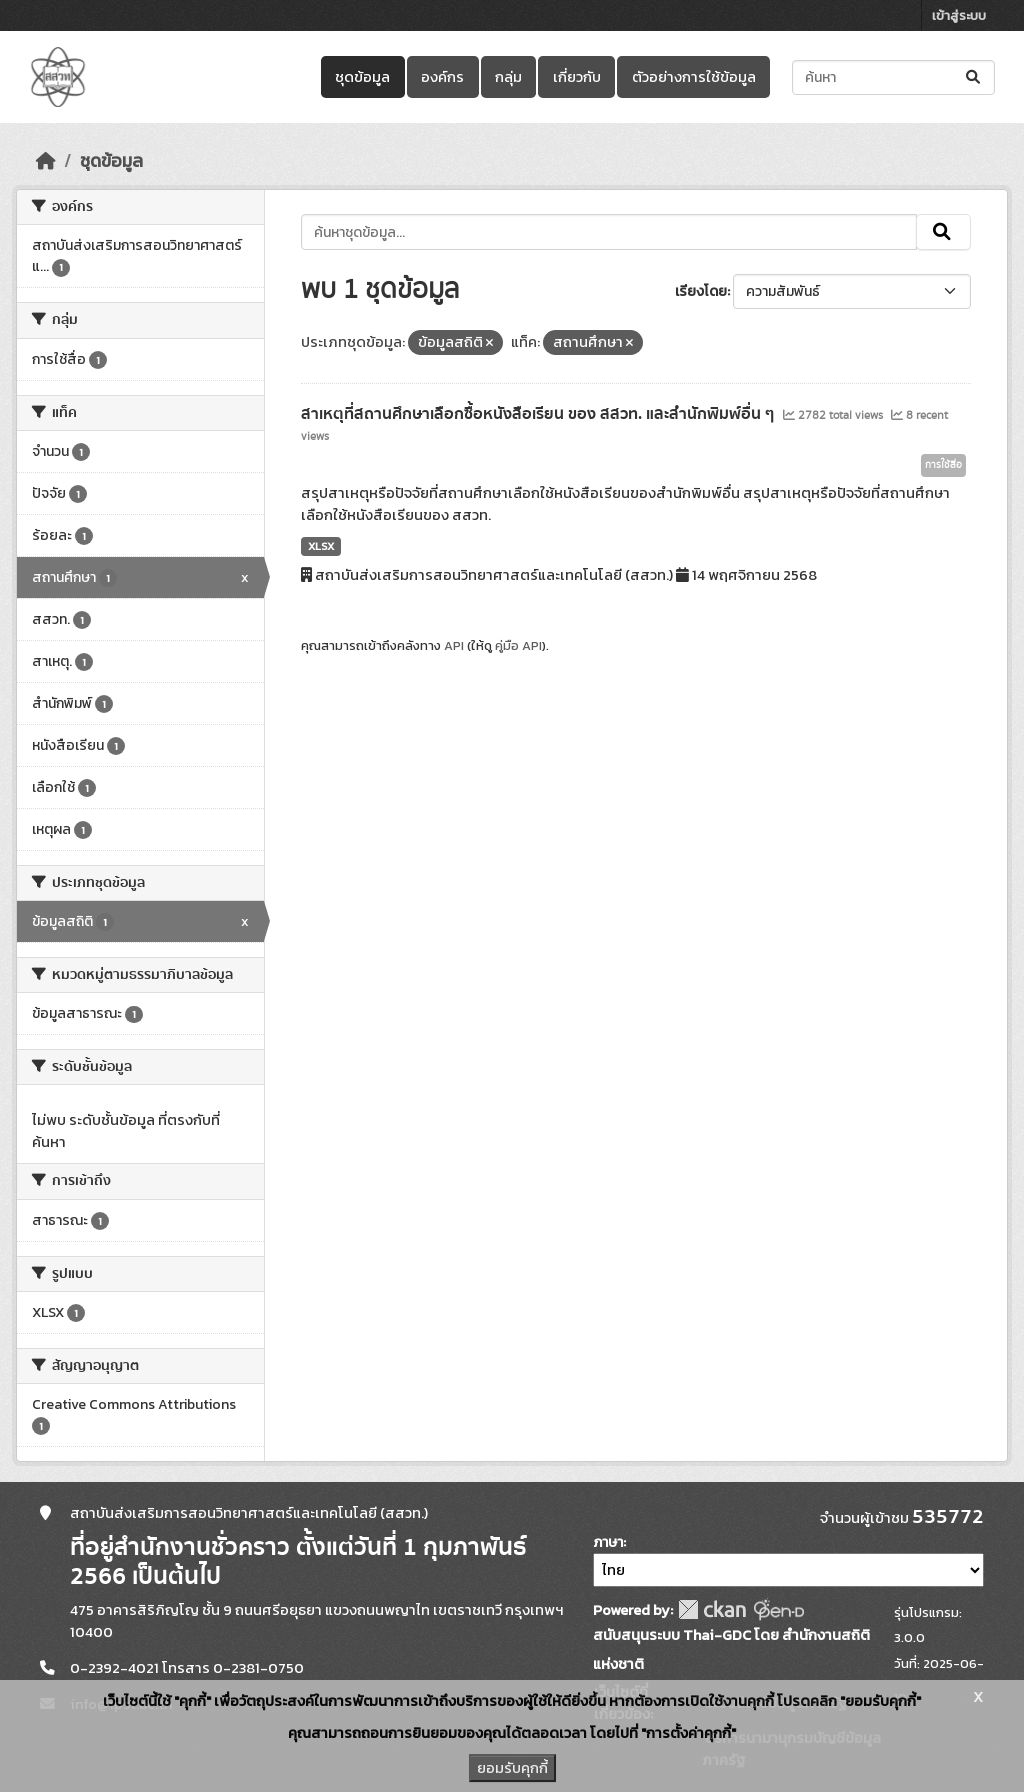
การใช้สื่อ (943, 465)
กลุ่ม (508, 77)
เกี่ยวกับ (577, 77)
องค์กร (442, 77)
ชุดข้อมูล (362, 77)
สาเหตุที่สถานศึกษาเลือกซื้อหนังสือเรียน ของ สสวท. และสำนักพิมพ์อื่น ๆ (539, 414)
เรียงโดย (701, 291)
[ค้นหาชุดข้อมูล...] (893, 77)
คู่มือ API (518, 645)
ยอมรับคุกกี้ (512, 1768)
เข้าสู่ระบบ (959, 15)
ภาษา (608, 1542)
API (454, 645)
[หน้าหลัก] (46, 161)
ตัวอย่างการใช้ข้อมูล (694, 77)
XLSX (321, 546)
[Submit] (974, 77)
